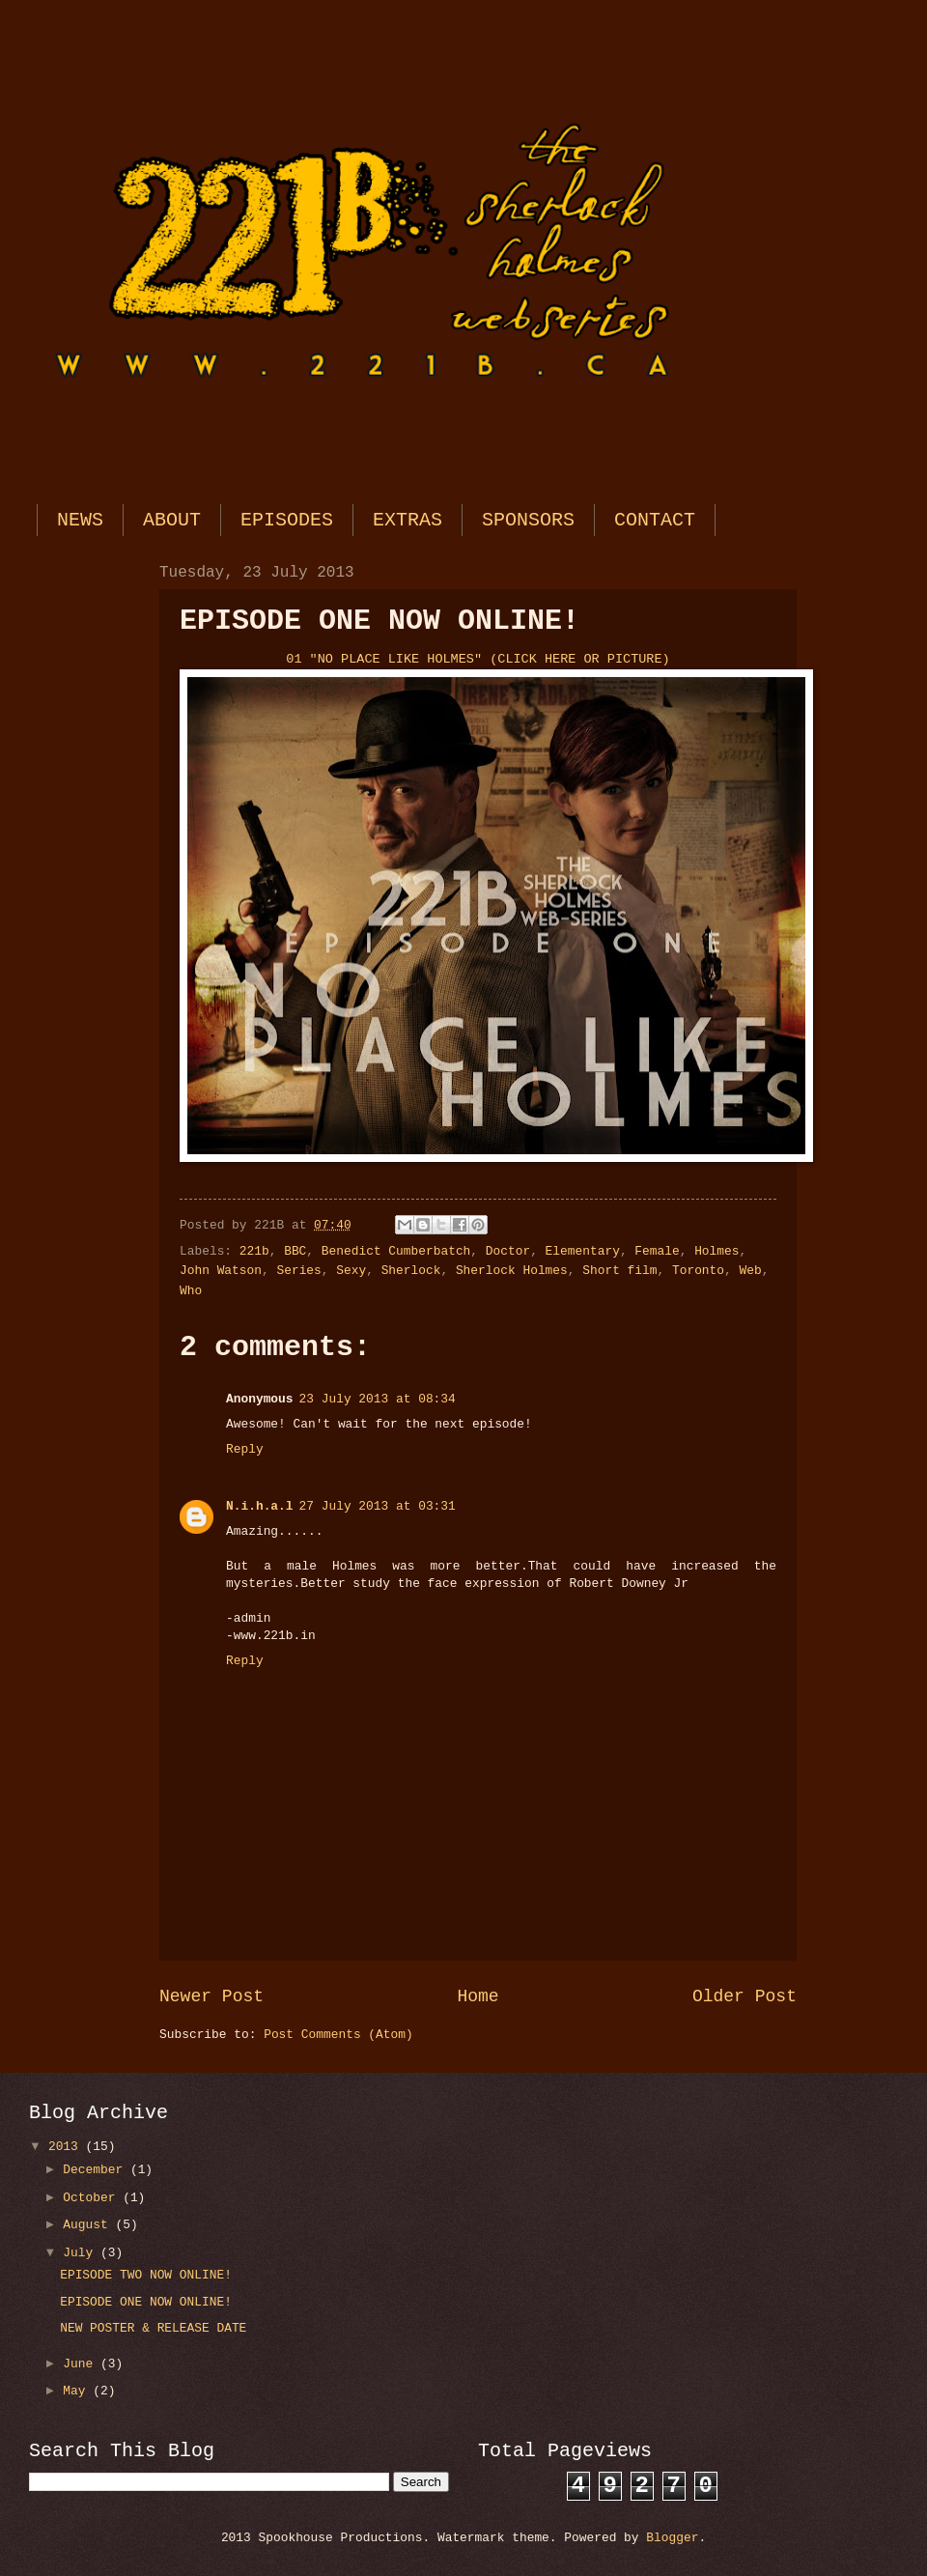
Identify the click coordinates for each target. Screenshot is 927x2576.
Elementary (583, 1251)
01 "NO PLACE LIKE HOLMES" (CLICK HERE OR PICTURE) (477, 659)
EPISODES (286, 520)
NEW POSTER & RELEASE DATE (153, 2328)
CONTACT (654, 520)
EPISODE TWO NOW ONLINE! (146, 2275)
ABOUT (172, 520)
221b (254, 1251)
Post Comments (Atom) (338, 2034)
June (81, 2364)
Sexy (351, 1270)
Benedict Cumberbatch (396, 1251)
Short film (619, 1270)
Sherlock (411, 1270)
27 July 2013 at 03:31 (377, 1506)
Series (298, 1270)
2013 (67, 2146)
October (93, 2198)
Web (751, 1270)
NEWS (80, 520)
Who (191, 1291)
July (81, 2253)
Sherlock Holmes (512, 1270)
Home (477, 1996)
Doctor (508, 1251)
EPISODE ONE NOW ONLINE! (146, 2302)
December (96, 2170)
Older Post (744, 1996)
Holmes (716, 1251)
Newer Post (211, 1996)
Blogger (672, 2538)
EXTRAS (407, 520)
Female (656, 1251)
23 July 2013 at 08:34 (377, 1399)
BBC (295, 1251)
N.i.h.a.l (260, 1506)
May (78, 2391)
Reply (245, 1449)
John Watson (221, 1270)
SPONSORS (528, 520)
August (89, 2225)
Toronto (698, 1270)
